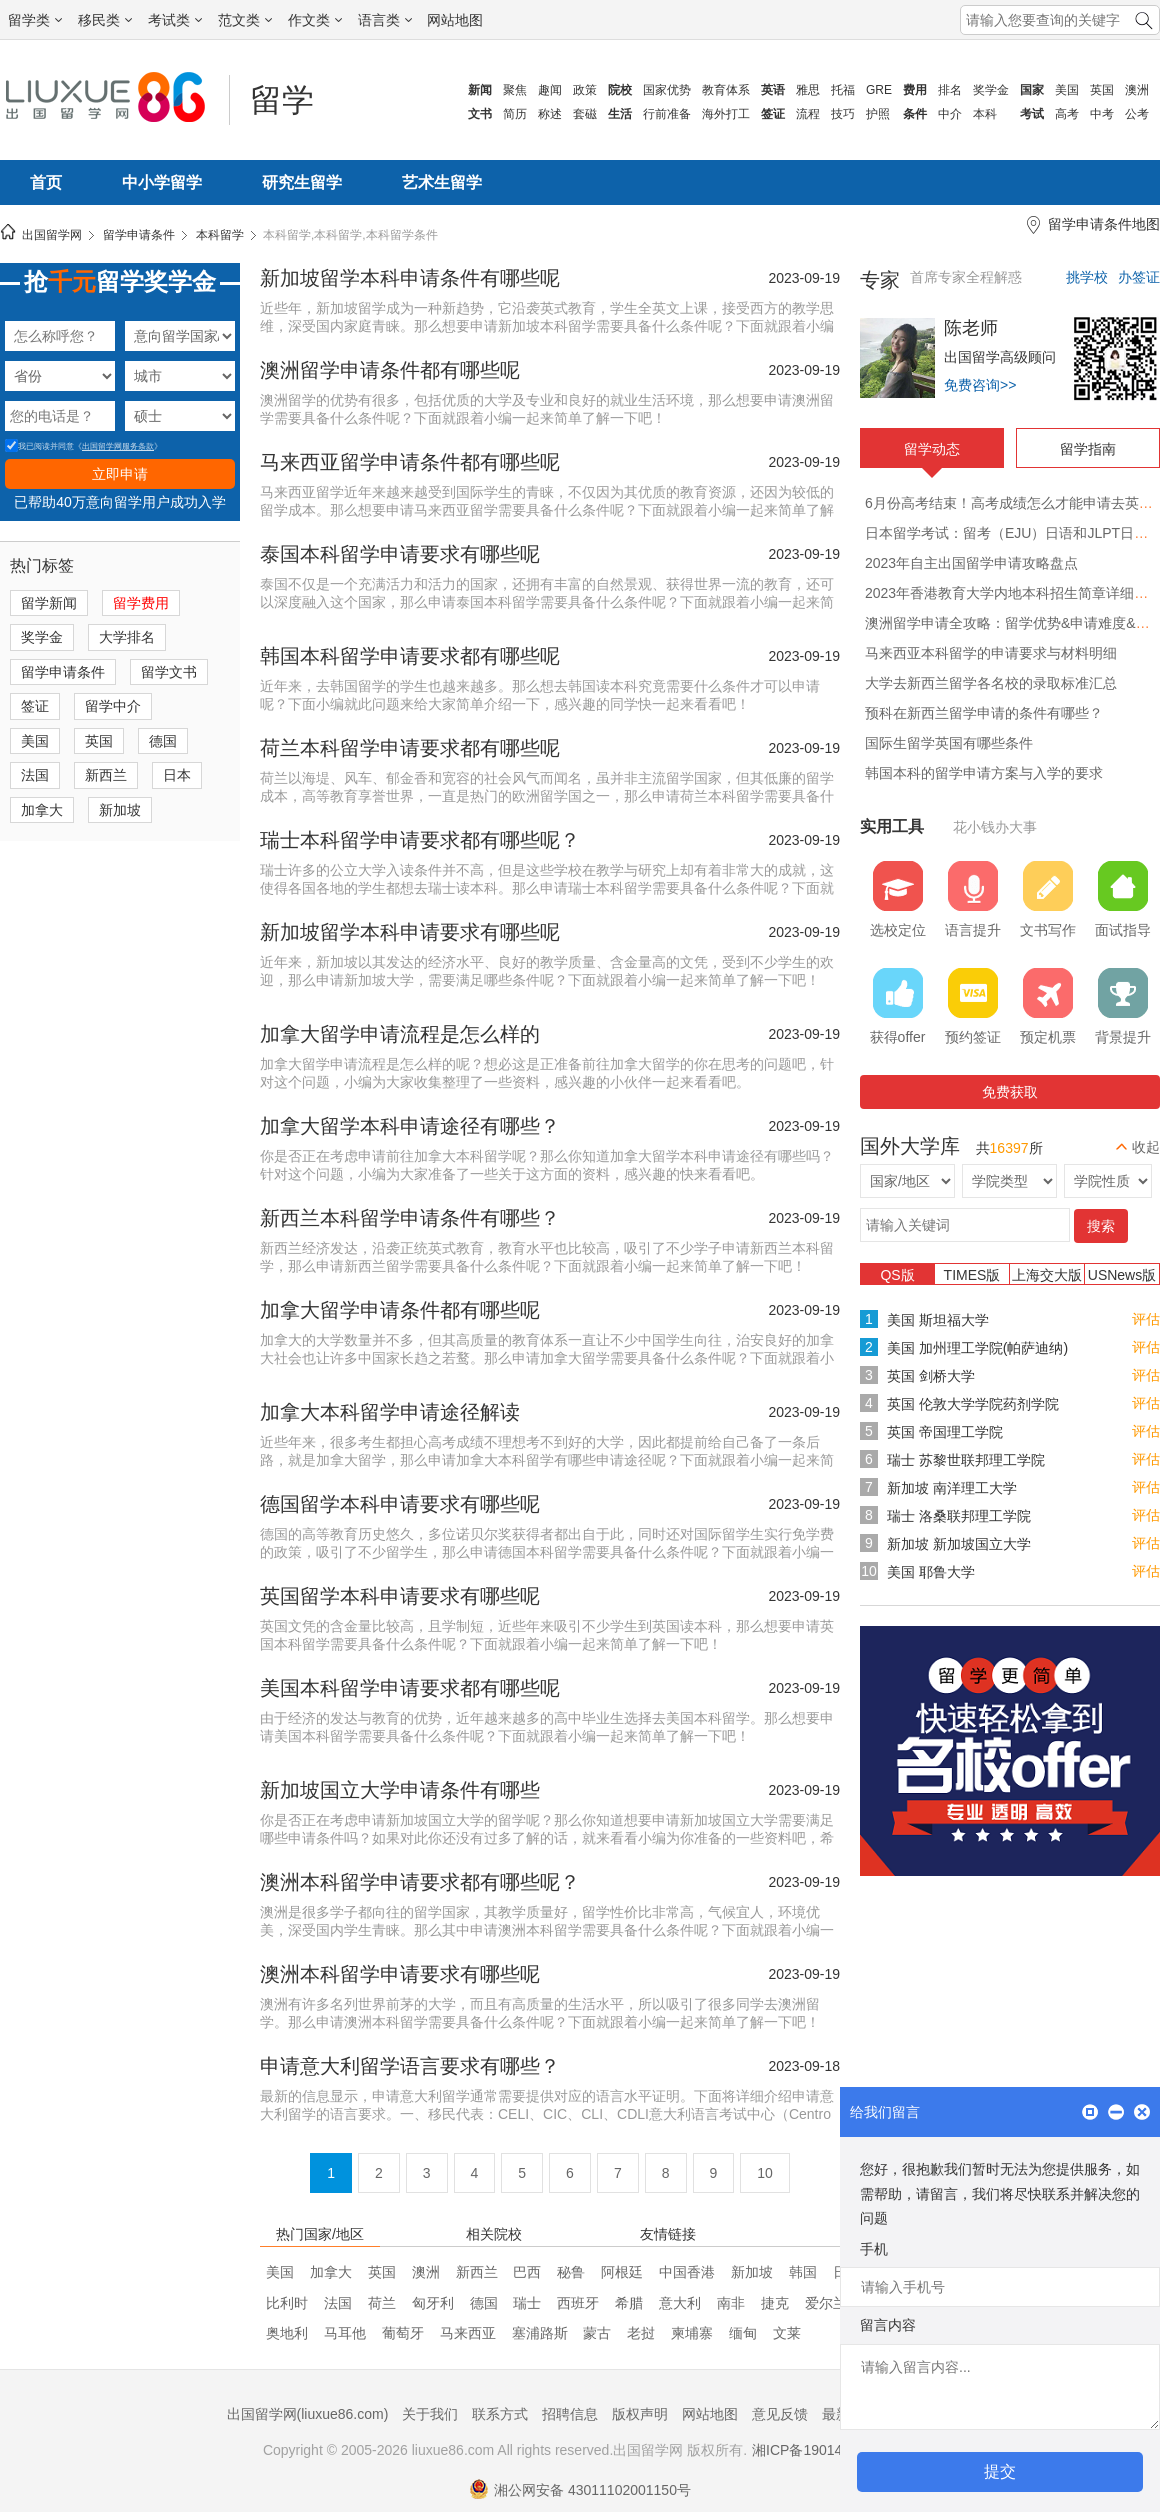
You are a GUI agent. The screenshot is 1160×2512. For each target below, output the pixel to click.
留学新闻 (49, 603)
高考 (1067, 114)
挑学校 (1087, 277)
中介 (950, 114)
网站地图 (455, 20)
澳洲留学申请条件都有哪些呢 (390, 370)
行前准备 (667, 114)
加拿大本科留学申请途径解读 (390, 1412)
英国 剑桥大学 (931, 1376)
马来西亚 (468, 2333)
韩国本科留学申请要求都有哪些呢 (410, 656)
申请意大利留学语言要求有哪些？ (410, 2066)
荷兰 (382, 2303)
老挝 (641, 2333)
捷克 (775, 2303)
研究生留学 (302, 182)
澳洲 (1137, 90)
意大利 (680, 2303)
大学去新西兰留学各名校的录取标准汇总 (991, 683)
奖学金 (991, 90)
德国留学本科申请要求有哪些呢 (400, 1504)
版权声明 (640, 2414)
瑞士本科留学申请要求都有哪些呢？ (420, 840)
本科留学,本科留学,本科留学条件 (350, 235)
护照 (878, 114)
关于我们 (430, 2414)
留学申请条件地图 (1104, 224)
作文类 (315, 20)
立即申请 (120, 474)
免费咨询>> (980, 385)
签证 (35, 706)
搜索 (1101, 1226)
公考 (1137, 114)
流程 (808, 114)
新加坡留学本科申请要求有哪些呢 (410, 932)
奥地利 (287, 2333)
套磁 (585, 114)
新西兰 (106, 775)
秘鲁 (571, 2272)
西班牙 (578, 2303)
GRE (879, 90)
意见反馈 (780, 2414)
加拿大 (42, 810)
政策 (585, 90)
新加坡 (120, 810)
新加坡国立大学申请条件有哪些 (400, 1790)
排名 (950, 90)
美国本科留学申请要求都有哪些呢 (410, 1688)
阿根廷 (622, 2272)
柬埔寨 (692, 2333)
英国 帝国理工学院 (945, 1432)
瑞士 (527, 2303)
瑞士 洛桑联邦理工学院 (959, 1516)
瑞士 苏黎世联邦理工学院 (966, 1460)
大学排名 (127, 637)
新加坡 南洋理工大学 (952, 1488)
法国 (35, 775)
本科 (985, 114)
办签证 (1139, 277)
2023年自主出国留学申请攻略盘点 (971, 563)
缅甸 (743, 2333)
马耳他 (345, 2333)
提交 (1000, 2471)
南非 (731, 2303)
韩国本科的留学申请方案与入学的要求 (984, 773)
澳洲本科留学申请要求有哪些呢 (400, 1974)
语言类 (385, 20)
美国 (1067, 90)
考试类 (175, 20)
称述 (550, 114)
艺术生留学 (442, 182)
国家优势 (667, 90)
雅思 (808, 90)
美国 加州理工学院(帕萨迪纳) (977, 1348)
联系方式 (500, 2414)
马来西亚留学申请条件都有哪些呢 (410, 462)
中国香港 (687, 2272)
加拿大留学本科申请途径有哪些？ (410, 1126)
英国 (1102, 90)
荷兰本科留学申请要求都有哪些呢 (410, 748)
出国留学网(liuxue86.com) (308, 2414)
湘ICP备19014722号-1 (822, 2450)
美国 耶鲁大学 (931, 1572)
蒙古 (597, 2333)
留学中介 (113, 706)
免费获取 (1010, 1092)
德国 (163, 741)
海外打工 (726, 114)
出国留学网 (52, 235)
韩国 (803, 2272)
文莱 (787, 2333)
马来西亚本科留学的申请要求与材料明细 (991, 653)
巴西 (527, 2272)
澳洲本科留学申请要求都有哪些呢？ (420, 1882)
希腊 (629, 2303)
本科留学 (220, 235)
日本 (177, 775)
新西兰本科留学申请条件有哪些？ (410, 1218)
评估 (1146, 1319)
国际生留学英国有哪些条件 (949, 743)
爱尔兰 (826, 2303)
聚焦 (515, 90)
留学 (282, 100)
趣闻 (550, 90)
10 (765, 2173)
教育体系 (726, 90)
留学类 (35, 20)
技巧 (843, 114)
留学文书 (169, 672)
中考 (1102, 114)
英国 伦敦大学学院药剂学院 (973, 1404)
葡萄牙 (403, 2333)
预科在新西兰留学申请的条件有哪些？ (984, 713)
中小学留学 (162, 182)
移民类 (105, 20)
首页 (46, 182)
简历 (515, 114)
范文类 (245, 20)
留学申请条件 (139, 235)
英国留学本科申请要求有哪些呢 (400, 1596)
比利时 (287, 2303)
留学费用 (141, 603)
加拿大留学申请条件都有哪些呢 (400, 1310)
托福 (843, 90)
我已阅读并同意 (39, 446)
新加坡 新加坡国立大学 (959, 1544)
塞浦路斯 (540, 2333)
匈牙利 (433, 2303)
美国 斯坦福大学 (938, 1320)
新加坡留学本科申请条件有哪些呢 (410, 278)
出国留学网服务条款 (118, 446)
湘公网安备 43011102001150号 (580, 2490)
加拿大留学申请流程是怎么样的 (400, 1034)
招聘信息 (570, 2414)
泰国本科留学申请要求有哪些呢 (400, 554)
